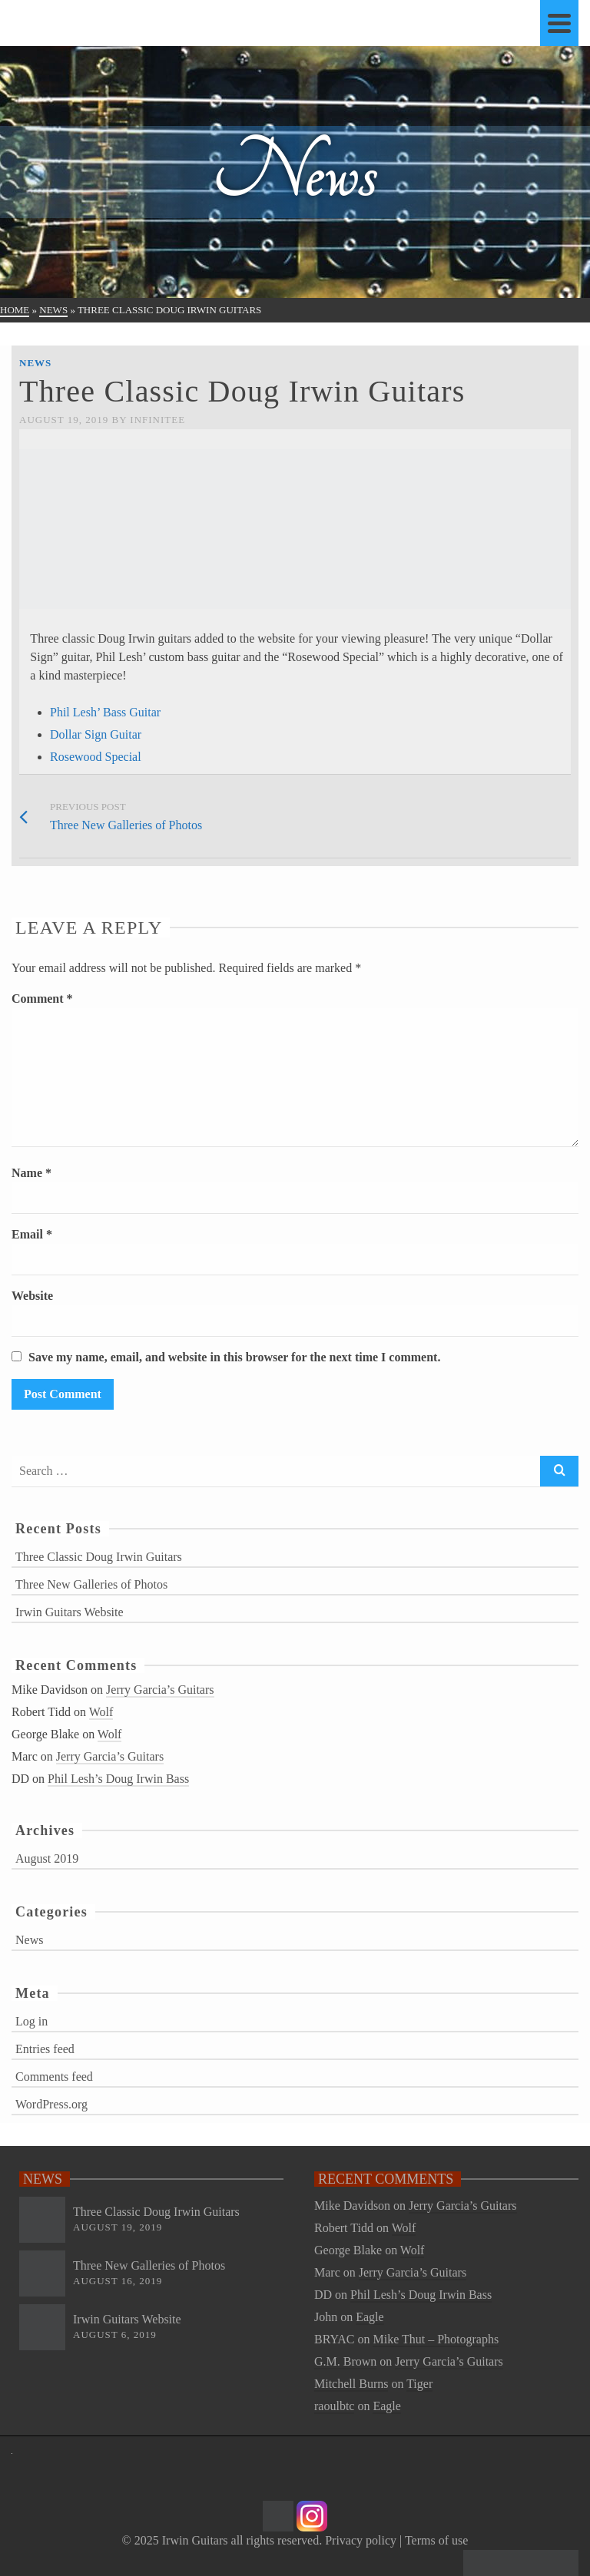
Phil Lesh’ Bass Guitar (105, 712)
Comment (42, 998)
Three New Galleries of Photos (91, 1584)
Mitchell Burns (351, 2383)
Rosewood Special (95, 756)
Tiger (419, 2383)
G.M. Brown (345, 2361)
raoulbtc (334, 2405)
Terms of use (436, 2540)
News (35, 363)
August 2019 (46, 1858)
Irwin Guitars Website (69, 1612)
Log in (31, 2021)
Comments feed (54, 2076)
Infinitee (157, 419)
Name (31, 1172)
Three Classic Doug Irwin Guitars (98, 1556)
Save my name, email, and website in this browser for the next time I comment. (234, 1357)
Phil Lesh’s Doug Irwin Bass (118, 1778)
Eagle (369, 2316)
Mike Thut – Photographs (436, 2339)
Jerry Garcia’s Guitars (160, 1689)
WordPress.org (51, 2104)
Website (32, 1295)
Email (32, 1234)
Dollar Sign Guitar (95, 734)
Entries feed (45, 2048)
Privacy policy (360, 2540)
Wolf (101, 1711)
